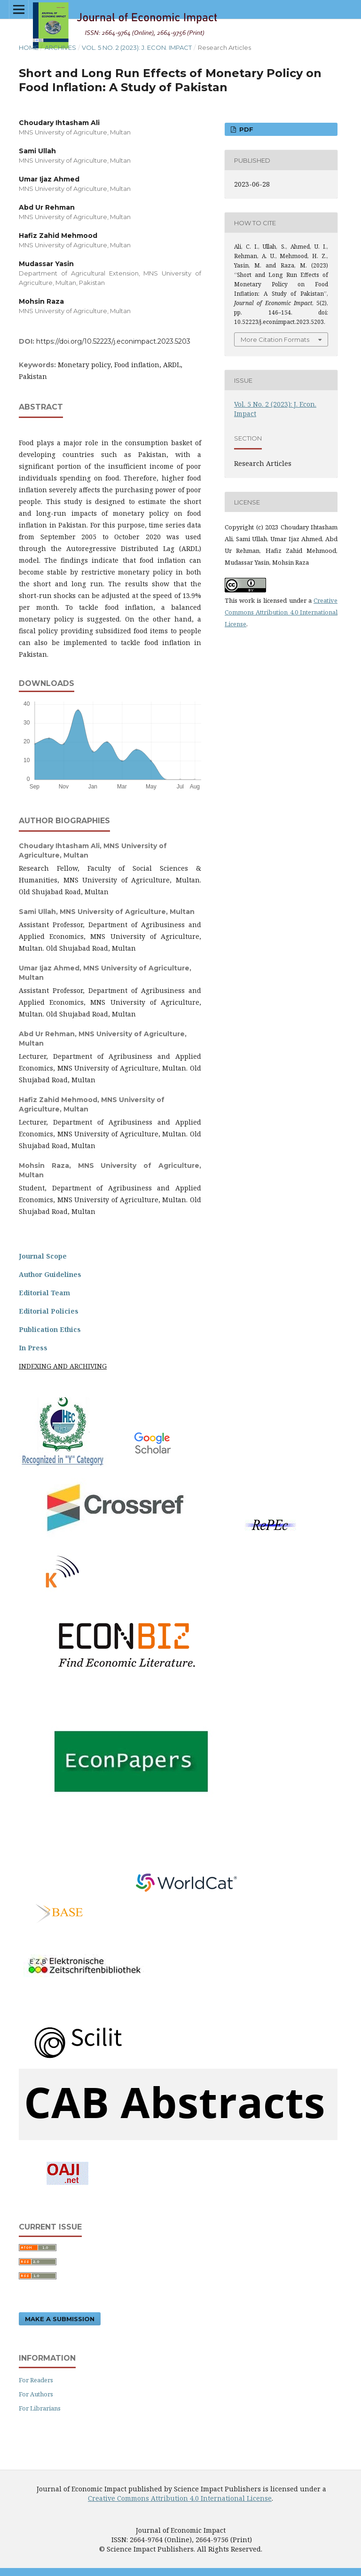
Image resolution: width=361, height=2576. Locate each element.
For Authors (36, 2392)
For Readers (36, 2378)
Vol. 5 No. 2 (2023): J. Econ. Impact (137, 47)
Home (29, 47)
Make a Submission (59, 2317)
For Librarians (40, 2407)
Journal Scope (43, 1256)
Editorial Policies (48, 1311)
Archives (60, 47)
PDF (245, 129)
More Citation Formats (275, 339)
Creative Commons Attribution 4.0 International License (281, 612)
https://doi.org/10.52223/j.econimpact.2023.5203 (113, 341)
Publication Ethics (50, 1329)
